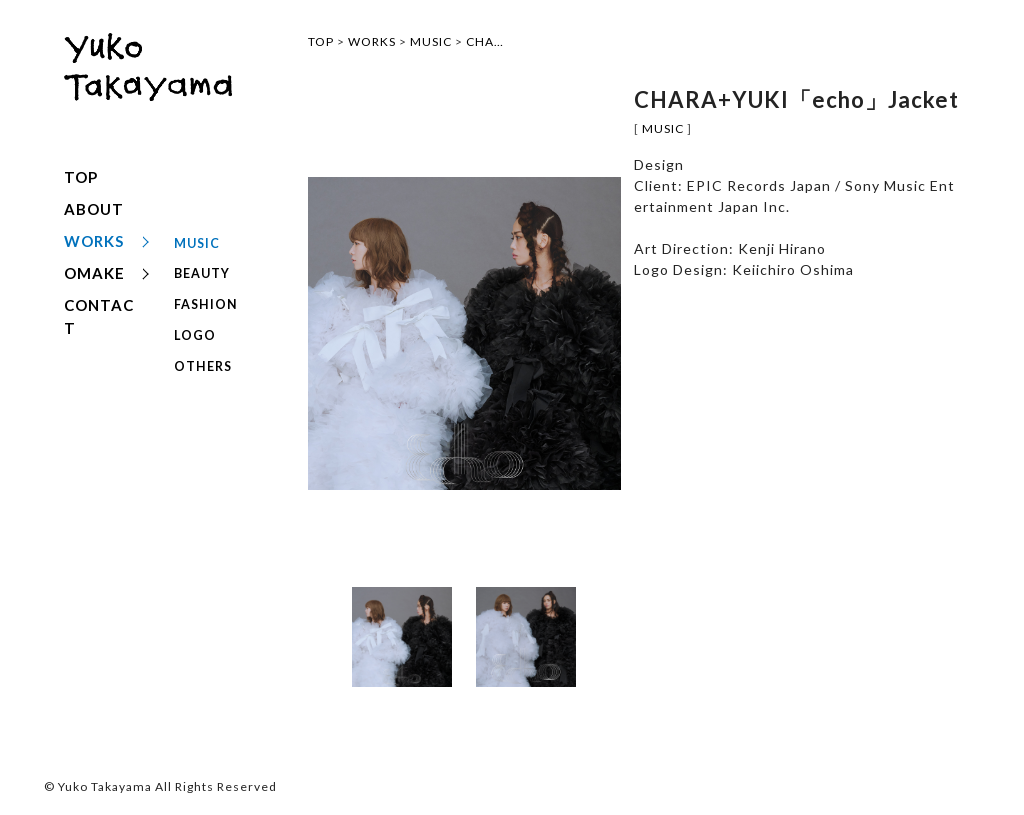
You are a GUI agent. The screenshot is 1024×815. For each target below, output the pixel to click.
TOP (81, 177)
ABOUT (94, 209)
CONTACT (99, 316)
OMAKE (94, 273)
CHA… (485, 41)
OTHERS (202, 339)
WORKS (94, 241)
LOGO (193, 315)
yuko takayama (148, 87)
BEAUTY (202, 267)
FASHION (204, 291)
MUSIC (196, 243)
